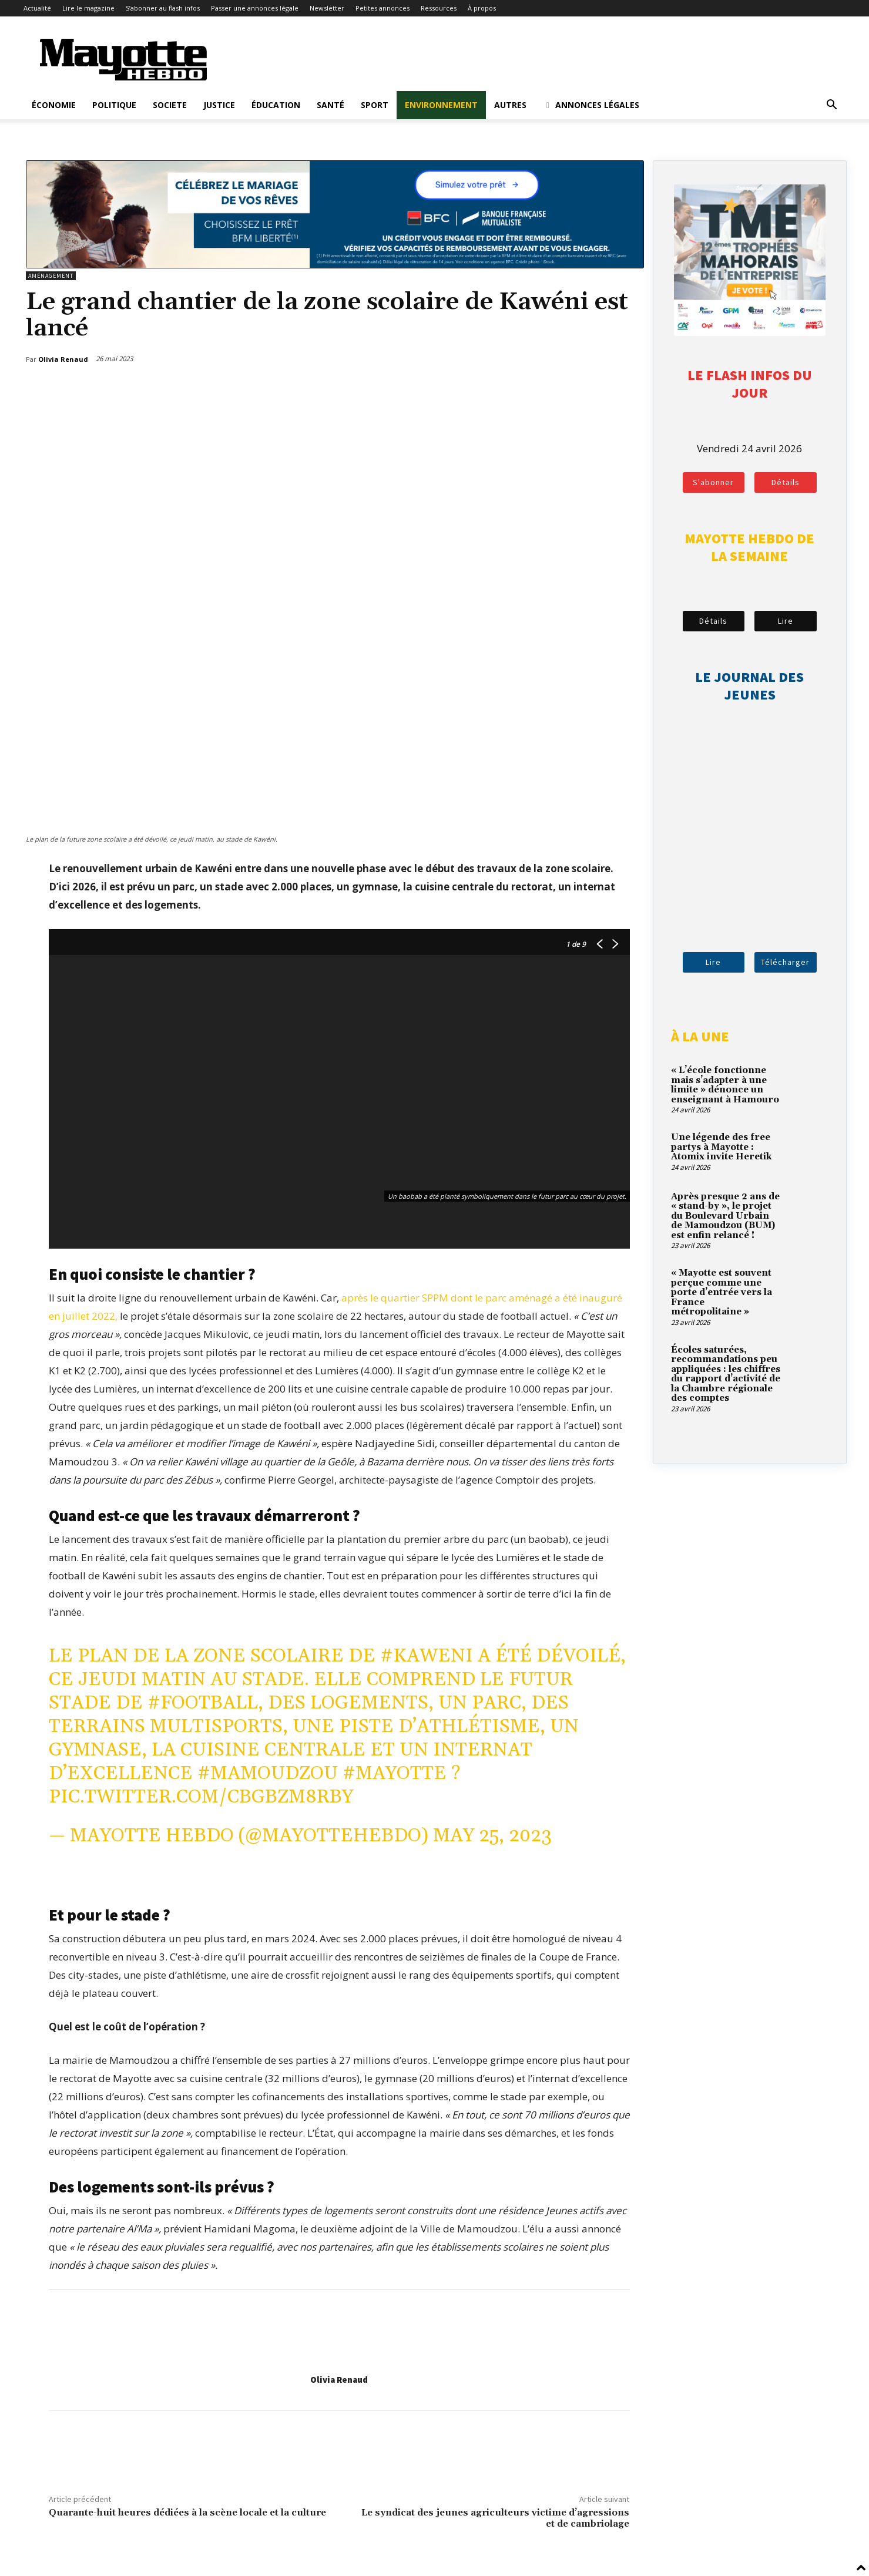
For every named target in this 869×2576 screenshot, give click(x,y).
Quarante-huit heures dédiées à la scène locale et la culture (187, 2512)
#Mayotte (395, 1773)
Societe (170, 104)
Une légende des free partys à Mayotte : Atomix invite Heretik (721, 1147)
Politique (114, 104)
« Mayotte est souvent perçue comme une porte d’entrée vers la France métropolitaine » (721, 1292)
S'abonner (713, 482)
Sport (374, 104)
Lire (785, 621)
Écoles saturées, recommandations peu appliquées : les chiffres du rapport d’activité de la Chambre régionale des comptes (725, 1374)
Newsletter (327, 8)
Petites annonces (382, 8)
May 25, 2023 (492, 1836)
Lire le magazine (88, 8)
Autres (510, 104)
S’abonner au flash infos (163, 8)
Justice (219, 104)
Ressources (439, 8)
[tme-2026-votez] (750, 332)
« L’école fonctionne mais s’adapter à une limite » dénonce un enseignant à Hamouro (725, 1085)
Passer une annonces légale (254, 8)
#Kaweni (426, 1656)
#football (202, 1703)
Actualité (37, 8)
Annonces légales (591, 104)
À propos (482, 8)
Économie (54, 104)
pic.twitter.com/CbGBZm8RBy (201, 1797)
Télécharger (785, 962)
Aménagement (51, 275)
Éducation (275, 104)
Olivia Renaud (339, 2379)
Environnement (441, 104)
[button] (832, 105)
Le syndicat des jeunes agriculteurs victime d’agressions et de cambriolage (495, 2518)
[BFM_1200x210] (335, 264)
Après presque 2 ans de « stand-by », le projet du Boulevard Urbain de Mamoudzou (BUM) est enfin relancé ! (725, 1216)
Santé (330, 104)
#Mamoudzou (267, 1773)
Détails (785, 482)
